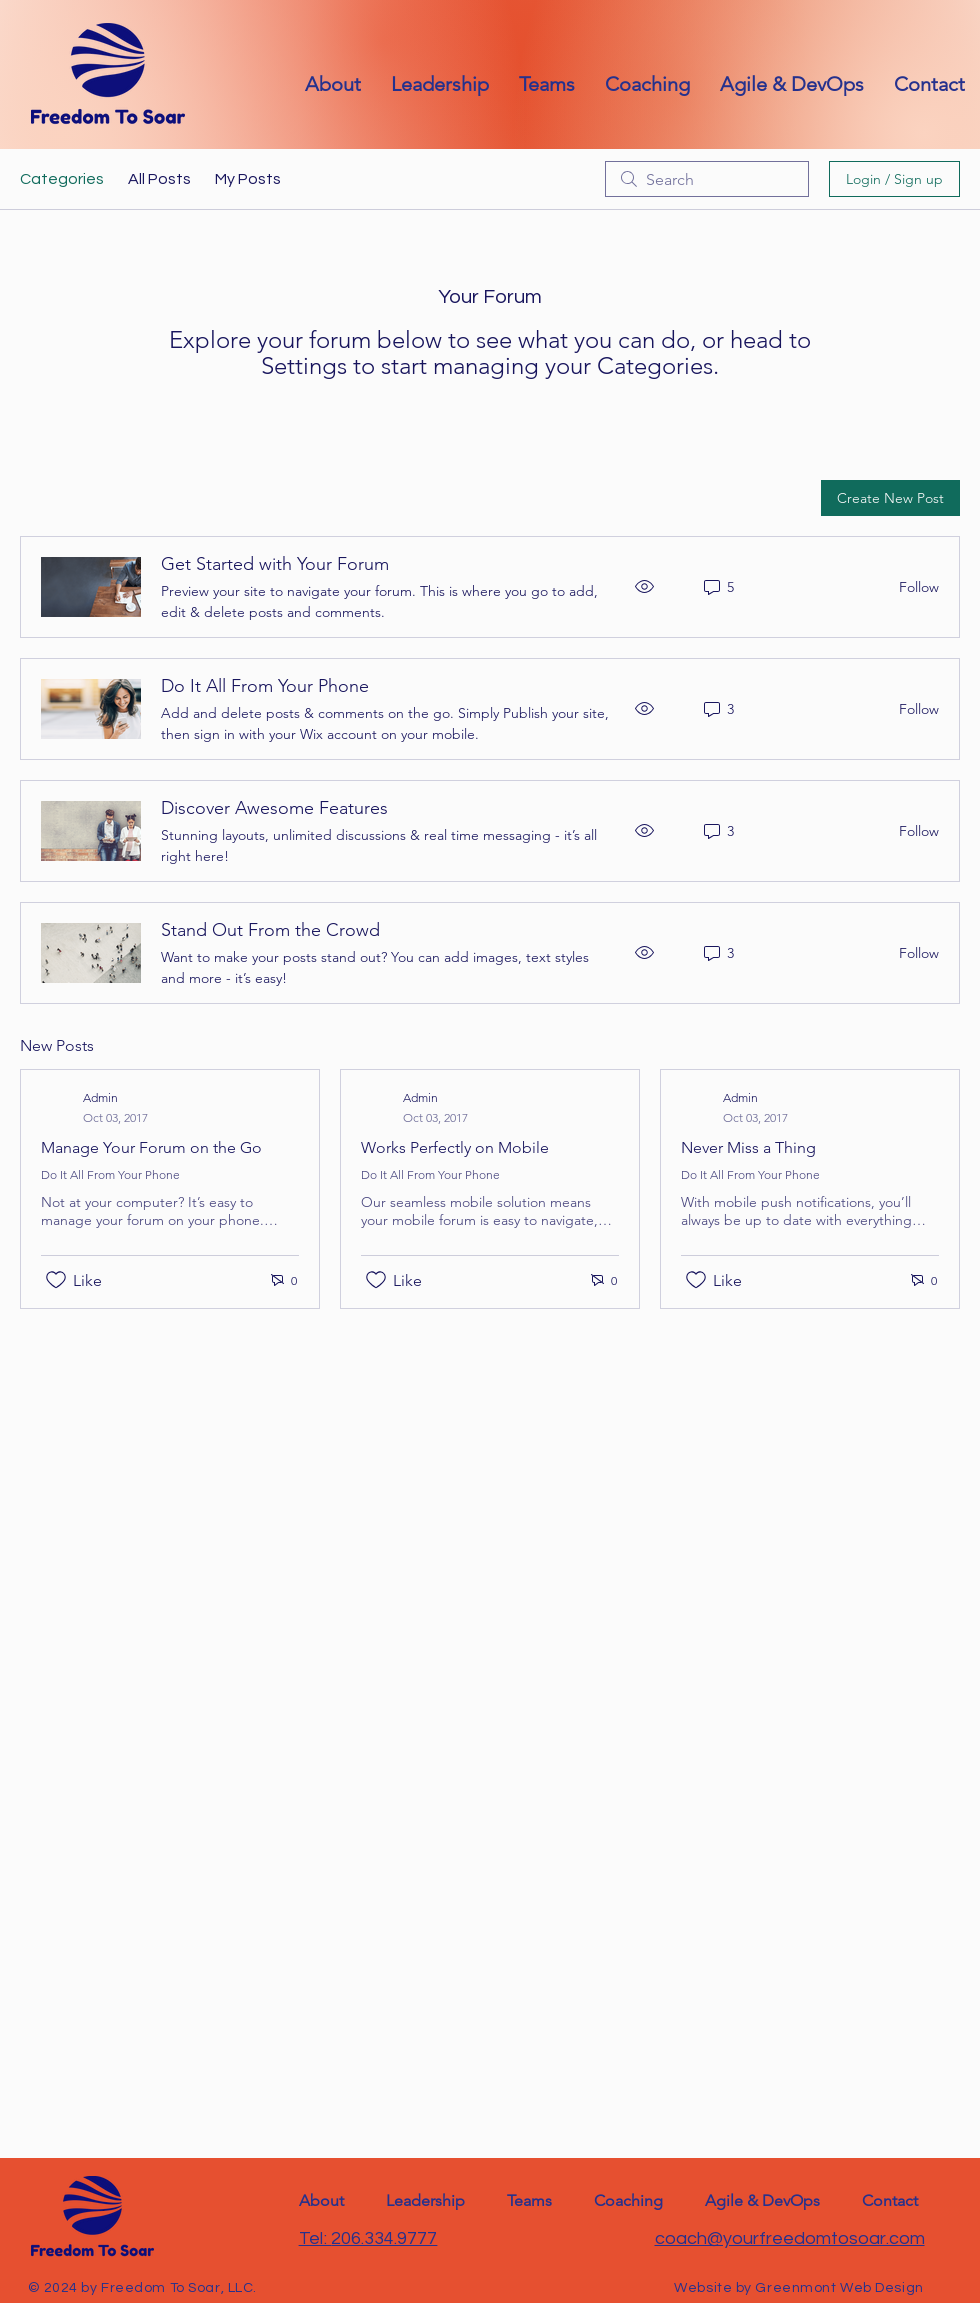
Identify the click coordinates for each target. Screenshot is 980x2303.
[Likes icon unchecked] (56, 1280)
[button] (929, 84)
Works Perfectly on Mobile (455, 1147)
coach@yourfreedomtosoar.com (790, 2238)
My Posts (248, 179)
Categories (62, 179)
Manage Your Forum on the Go (151, 1147)
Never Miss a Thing (748, 1147)
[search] (707, 179)
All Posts (159, 179)
